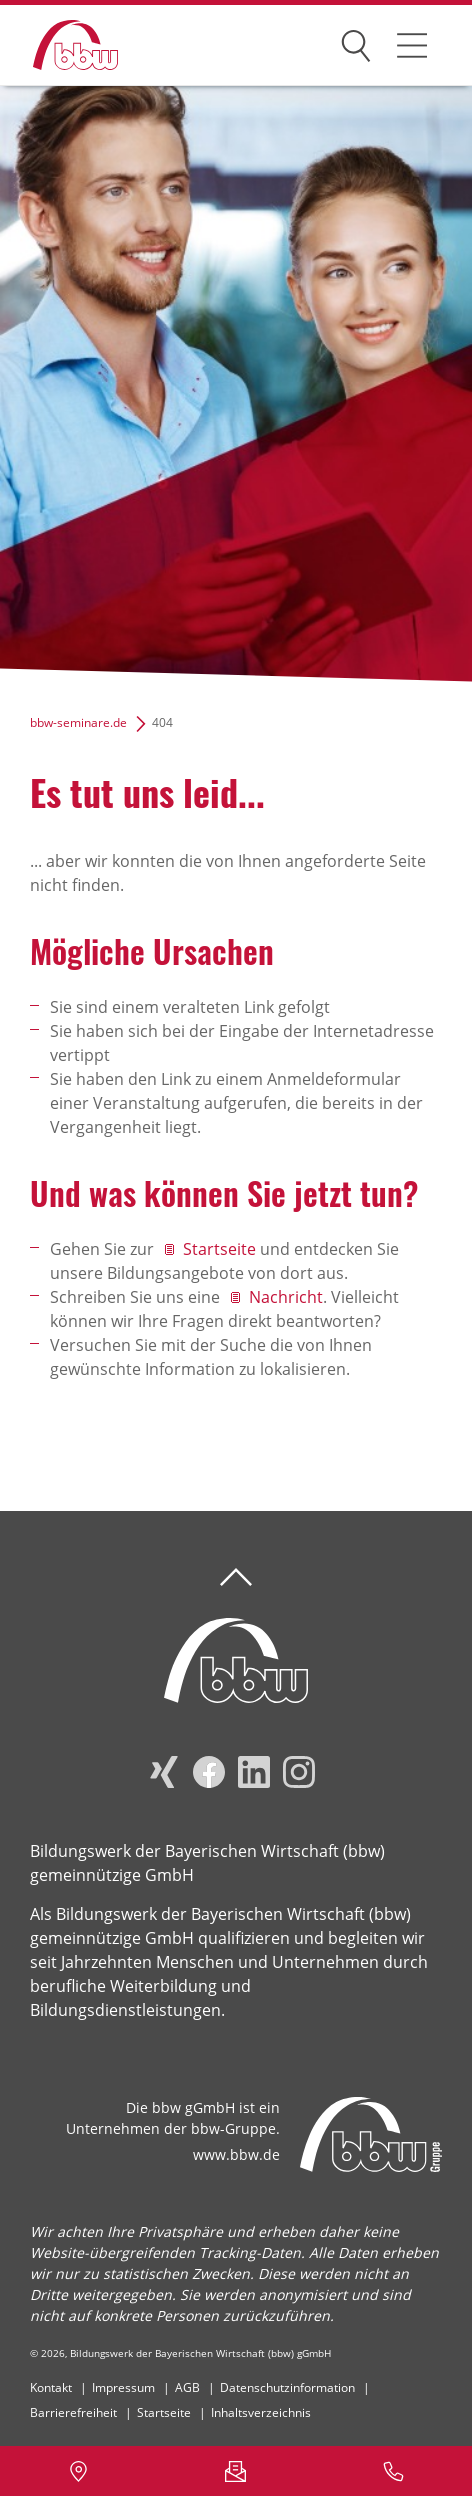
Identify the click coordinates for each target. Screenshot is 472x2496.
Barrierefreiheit (73, 2412)
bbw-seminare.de (78, 722)
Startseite (219, 1249)
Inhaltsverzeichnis (261, 2412)
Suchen (356, 42)
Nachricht (286, 1297)
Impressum (123, 2387)
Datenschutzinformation (287, 2387)
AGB (187, 2387)
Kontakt (51, 2387)
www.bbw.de (236, 2154)
